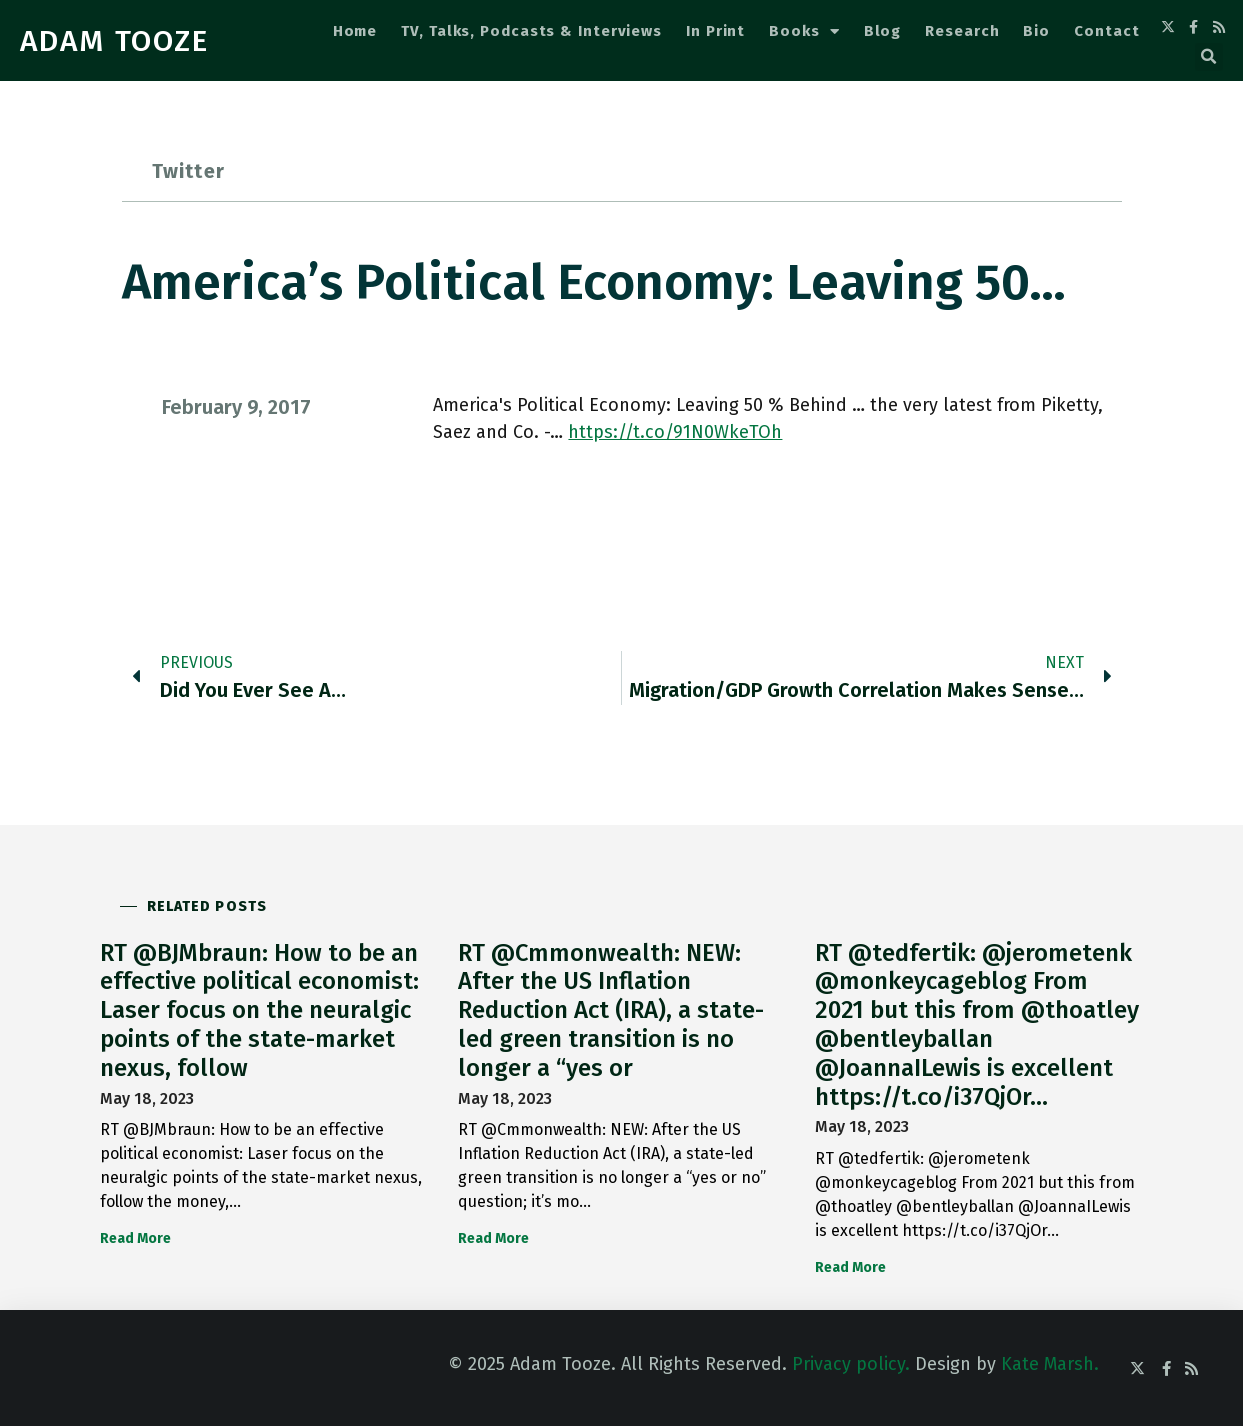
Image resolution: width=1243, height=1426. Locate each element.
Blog (883, 31)
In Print (715, 31)
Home (355, 31)
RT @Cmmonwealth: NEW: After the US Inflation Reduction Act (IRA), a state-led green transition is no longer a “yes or (611, 1010)
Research (962, 31)
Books (804, 31)
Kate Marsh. (1050, 1364)
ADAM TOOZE (114, 41)
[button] (1209, 57)
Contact (1106, 31)
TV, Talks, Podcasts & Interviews (531, 31)
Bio (1036, 31)
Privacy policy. (851, 1364)
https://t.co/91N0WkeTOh (675, 432)
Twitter (188, 171)
